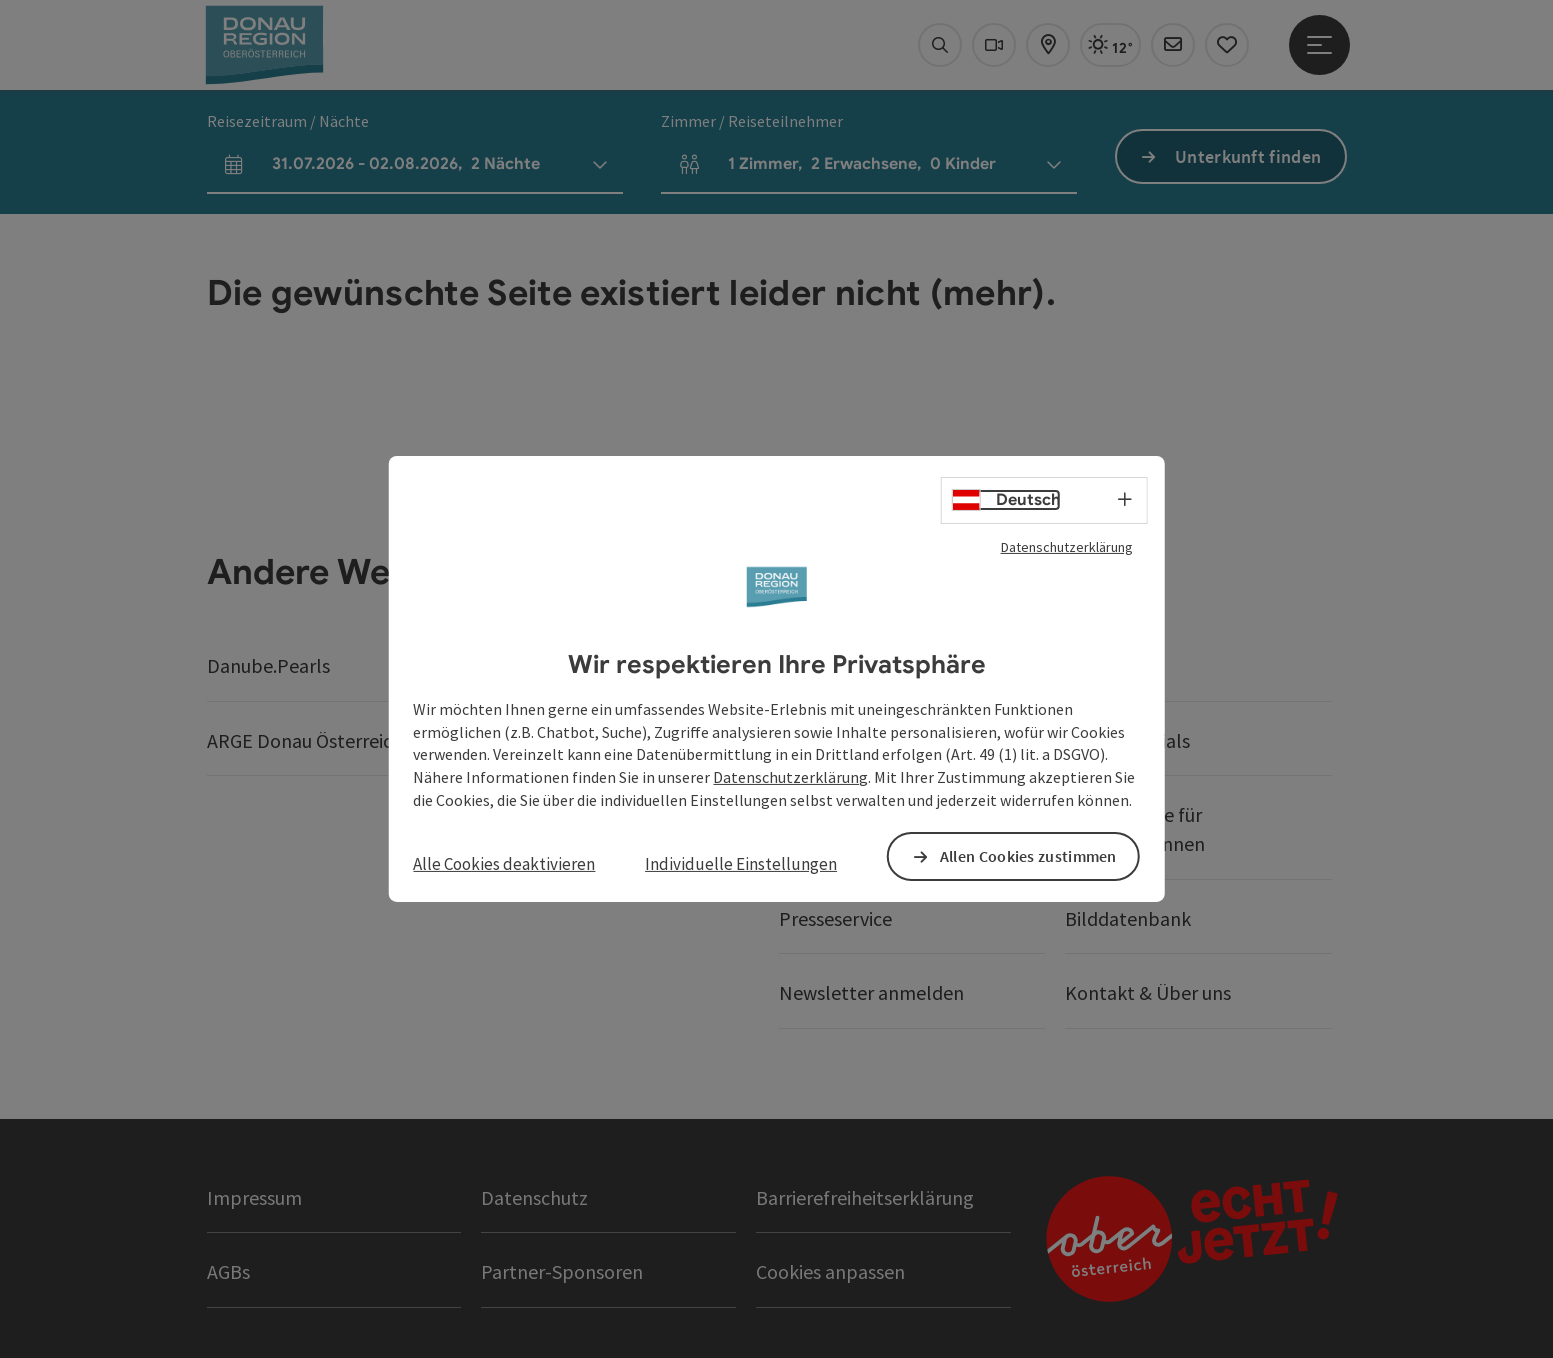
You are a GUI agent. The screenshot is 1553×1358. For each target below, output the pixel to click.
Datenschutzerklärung (1067, 547)
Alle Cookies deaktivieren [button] (504, 864)
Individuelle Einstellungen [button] (741, 864)
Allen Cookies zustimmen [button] (1028, 856)
